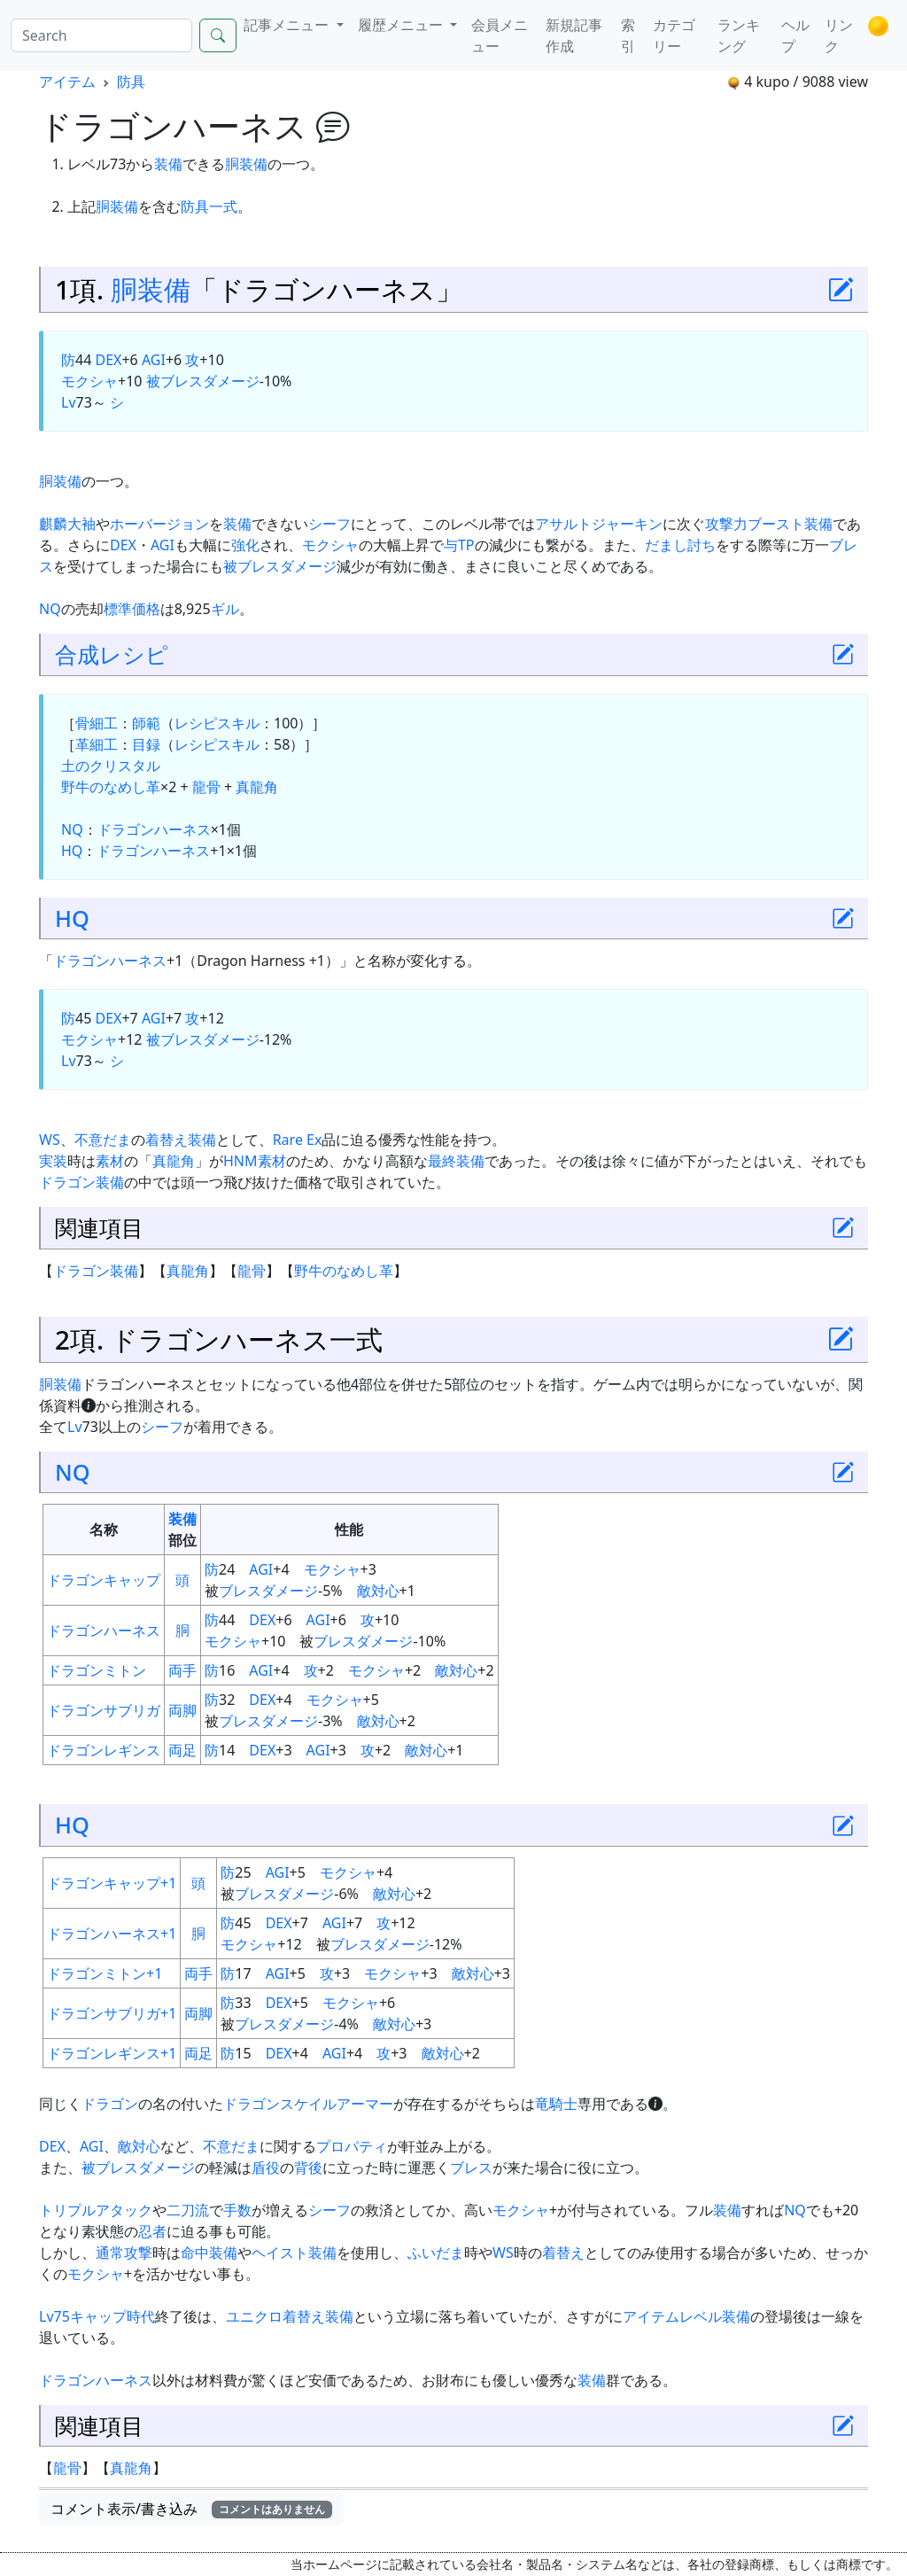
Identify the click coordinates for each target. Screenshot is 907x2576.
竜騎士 (556, 2103)
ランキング (738, 35)
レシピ (133, 654)
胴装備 (246, 164)
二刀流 (188, 2210)
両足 (182, 1750)
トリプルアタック (95, 2210)
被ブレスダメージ (203, 381)
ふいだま (435, 2252)
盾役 (266, 2167)
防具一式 (209, 206)
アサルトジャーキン (599, 523)
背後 (308, 2167)
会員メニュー (499, 35)
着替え (166, 1139)
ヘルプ (795, 35)
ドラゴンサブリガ (103, 1710)
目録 (146, 744)
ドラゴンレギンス (103, 1750)
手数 (237, 2210)
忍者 (152, 2231)
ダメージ (289, 1590)
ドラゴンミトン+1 (104, 1973)
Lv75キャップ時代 (97, 2316)
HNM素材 (254, 1161)
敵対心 (378, 1590)
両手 (182, 1670)
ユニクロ (254, 2316)
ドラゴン (109, 2103)
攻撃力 (726, 523)
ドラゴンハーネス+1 (111, 1933)
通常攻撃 (124, 2252)
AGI (154, 360)
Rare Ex (297, 1139)
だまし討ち (680, 545)
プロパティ (351, 2146)
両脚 (182, 1710)
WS (49, 1139)
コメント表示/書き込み (191, 2508)
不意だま (102, 1139)
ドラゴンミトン (96, 1670)
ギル (225, 609)
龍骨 (206, 787)
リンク (839, 35)
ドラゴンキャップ (103, 1580)
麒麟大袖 (67, 523)
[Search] (101, 35)
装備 (168, 164)
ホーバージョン (159, 523)
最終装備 (456, 1161)
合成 (77, 654)
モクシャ (89, 381)
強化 (245, 545)
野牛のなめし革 (110, 787)
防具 (131, 81)
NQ (50, 609)
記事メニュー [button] (288, 25)
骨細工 (96, 723)
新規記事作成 (574, 35)
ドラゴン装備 (81, 1182)
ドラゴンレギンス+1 (111, 2053)
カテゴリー (674, 35)
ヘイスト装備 (294, 2252)
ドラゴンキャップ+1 (111, 1883)
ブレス (240, 1590)
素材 (110, 1161)
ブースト (776, 523)
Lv (68, 402)
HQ (71, 850)
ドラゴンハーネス (154, 829)
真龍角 (257, 787)
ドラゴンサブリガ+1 (111, 2013)
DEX (108, 360)
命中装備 (209, 2252)
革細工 (96, 744)
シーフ (329, 523)
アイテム (67, 81)
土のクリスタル (110, 765)
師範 (146, 723)
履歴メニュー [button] (402, 25)
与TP (459, 545)
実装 (53, 1161)
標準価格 (132, 609)
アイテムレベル (672, 2316)
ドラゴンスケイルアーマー (308, 2103)
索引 (628, 35)
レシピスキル (217, 723)
